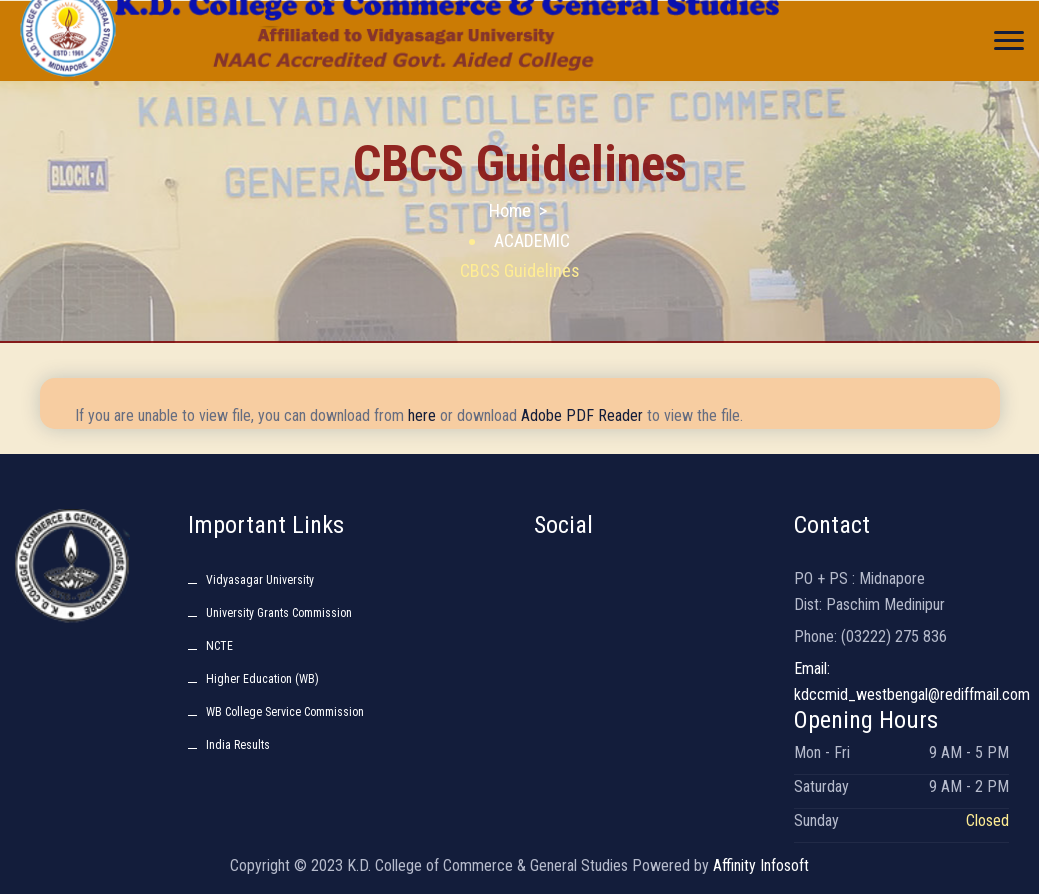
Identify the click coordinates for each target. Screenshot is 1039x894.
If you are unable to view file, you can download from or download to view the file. (409, 415)
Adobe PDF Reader (582, 415)
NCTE (219, 646)
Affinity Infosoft (761, 865)
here (422, 415)
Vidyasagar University (260, 580)
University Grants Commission (279, 613)
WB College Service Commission (285, 712)
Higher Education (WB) (262, 679)
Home (510, 210)
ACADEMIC (532, 240)
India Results (238, 745)
